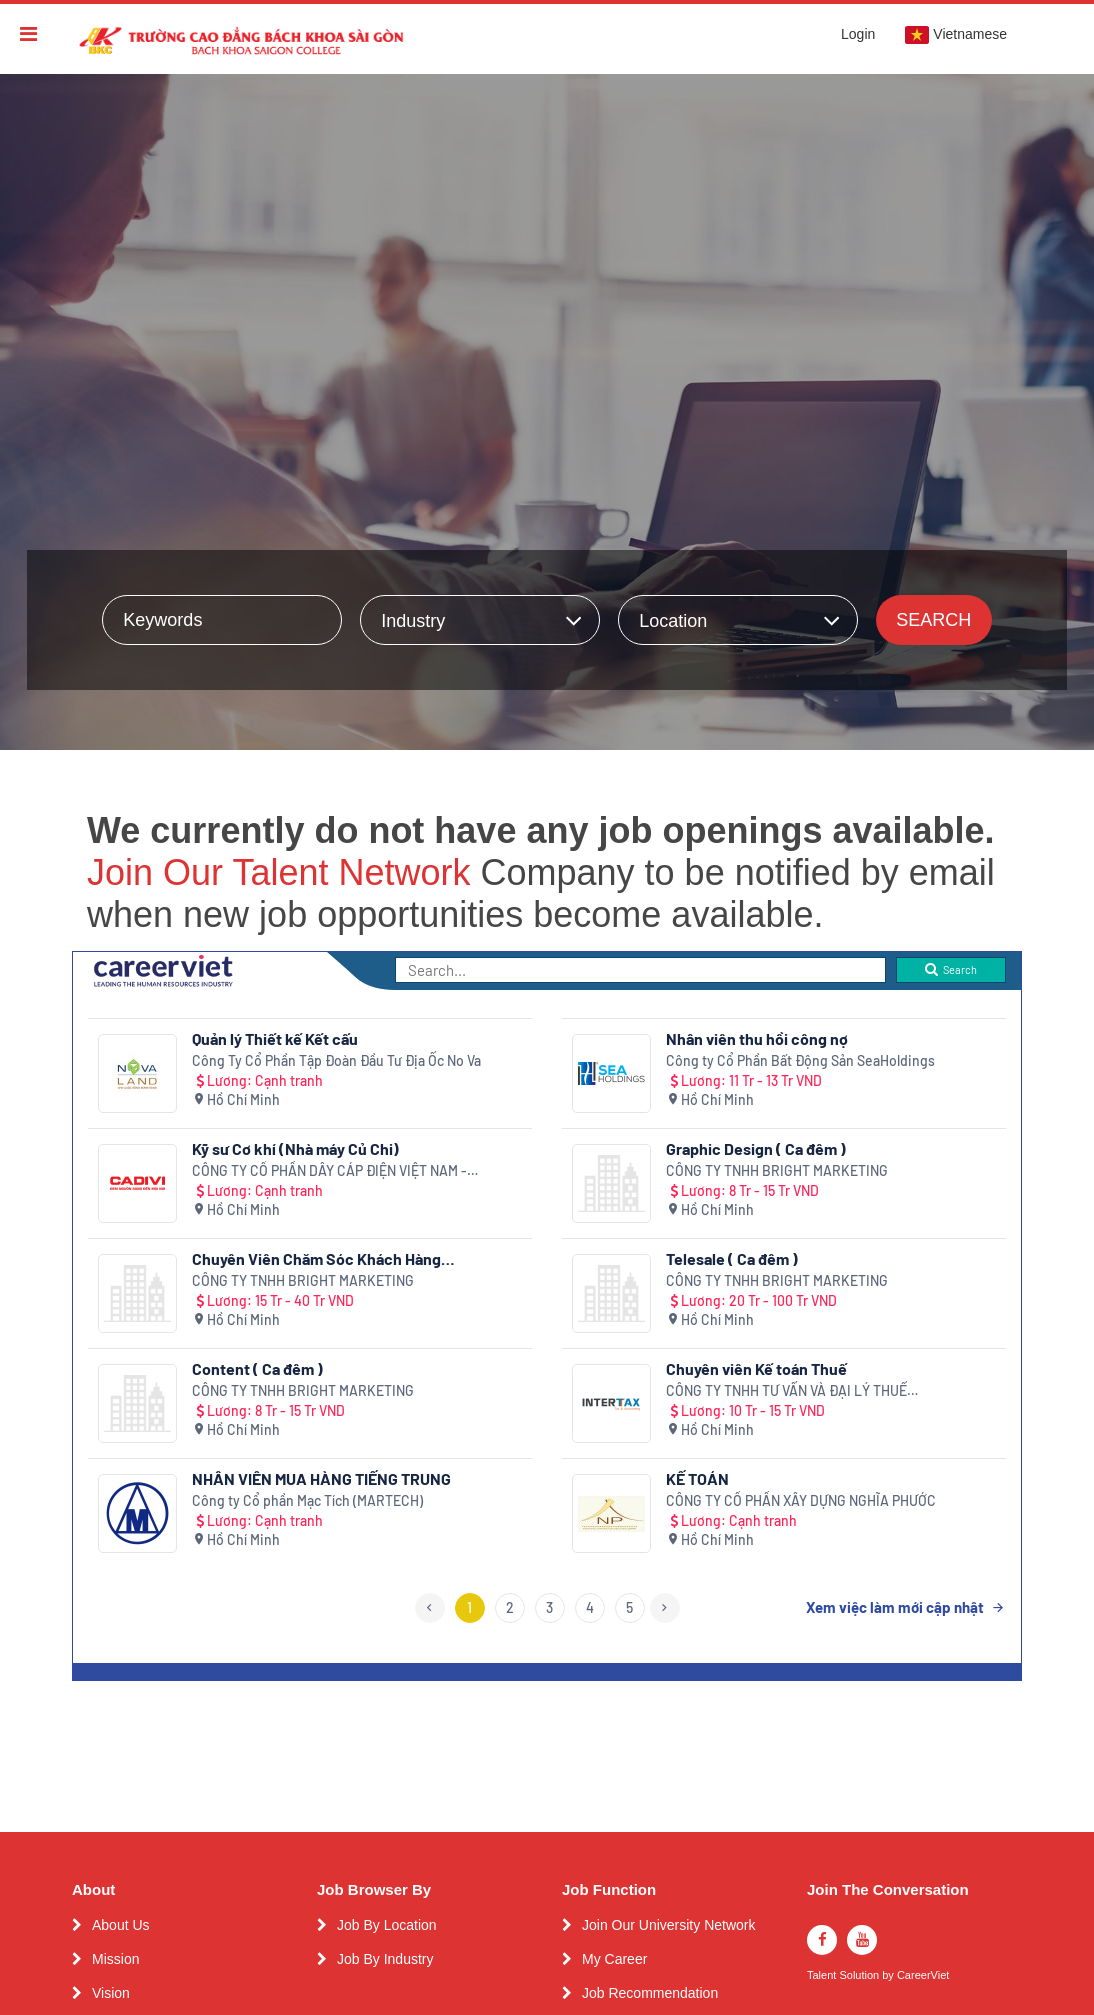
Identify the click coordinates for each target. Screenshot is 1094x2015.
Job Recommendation (650, 1993)
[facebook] (822, 1940)
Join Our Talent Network (279, 872)
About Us (121, 1925)
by (889, 1975)
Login (858, 34)
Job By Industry (385, 1959)
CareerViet (923, 1975)
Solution (860, 1975)
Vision (111, 1993)
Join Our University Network (669, 1925)
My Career (614, 1959)
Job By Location (387, 1925)
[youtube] (862, 1940)
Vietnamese (956, 35)
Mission (115, 1959)
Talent (823, 1975)
